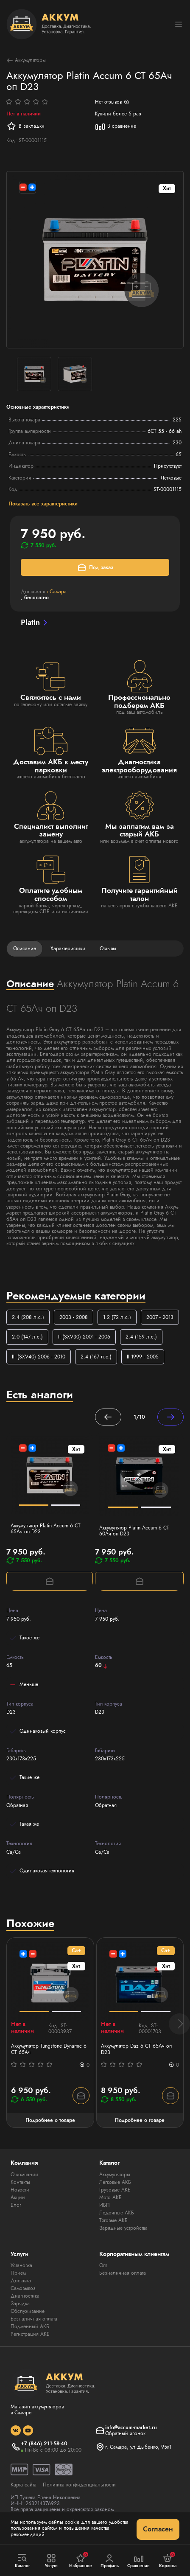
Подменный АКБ (30, 2326)
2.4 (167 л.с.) (96, 1357)
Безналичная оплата (34, 2319)
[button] (179, 2023)
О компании (24, 2174)
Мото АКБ (110, 2197)
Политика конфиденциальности (79, 2485)
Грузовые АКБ (115, 2190)
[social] (16, 2430)
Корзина (167, 2560)
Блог (16, 2205)
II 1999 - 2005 (143, 1357)
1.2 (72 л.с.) (117, 1317)
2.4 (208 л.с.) (28, 1317)
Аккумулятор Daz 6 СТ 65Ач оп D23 (136, 2049)
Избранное (81, 2560)
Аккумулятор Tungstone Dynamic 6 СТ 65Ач (49, 2049)
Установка (21, 2265)
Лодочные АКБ (116, 2213)
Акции (18, 2197)
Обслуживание (28, 2311)
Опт (103, 2265)
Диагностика (25, 2296)
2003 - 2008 (73, 1317)
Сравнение (139, 2561)
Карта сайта (23, 2485)
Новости (20, 2190)
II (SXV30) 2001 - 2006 (84, 1337)
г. (57, 591)
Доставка (21, 2280)
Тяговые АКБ (113, 2220)
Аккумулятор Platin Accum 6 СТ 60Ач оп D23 (134, 1531)
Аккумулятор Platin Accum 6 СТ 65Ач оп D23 (46, 1529)
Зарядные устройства (123, 2228)
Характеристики (67, 948)
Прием (18, 2273)
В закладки (25, 126)
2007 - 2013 (159, 1317)
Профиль (110, 2561)
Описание (24, 948)
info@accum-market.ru (131, 2427)
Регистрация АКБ (30, 2334)
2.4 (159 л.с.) (141, 1337)
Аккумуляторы (26, 60)
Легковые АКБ (115, 2182)
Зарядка (20, 2303)
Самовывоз (23, 2288)
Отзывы (108, 948)
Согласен (158, 2529)
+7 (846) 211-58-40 (44, 2444)
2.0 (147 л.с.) (27, 1337)
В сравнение (115, 126)
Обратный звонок (125, 2433)
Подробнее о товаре (50, 2120)
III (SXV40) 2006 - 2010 (38, 1357)
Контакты (20, 2182)
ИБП (104, 2205)
